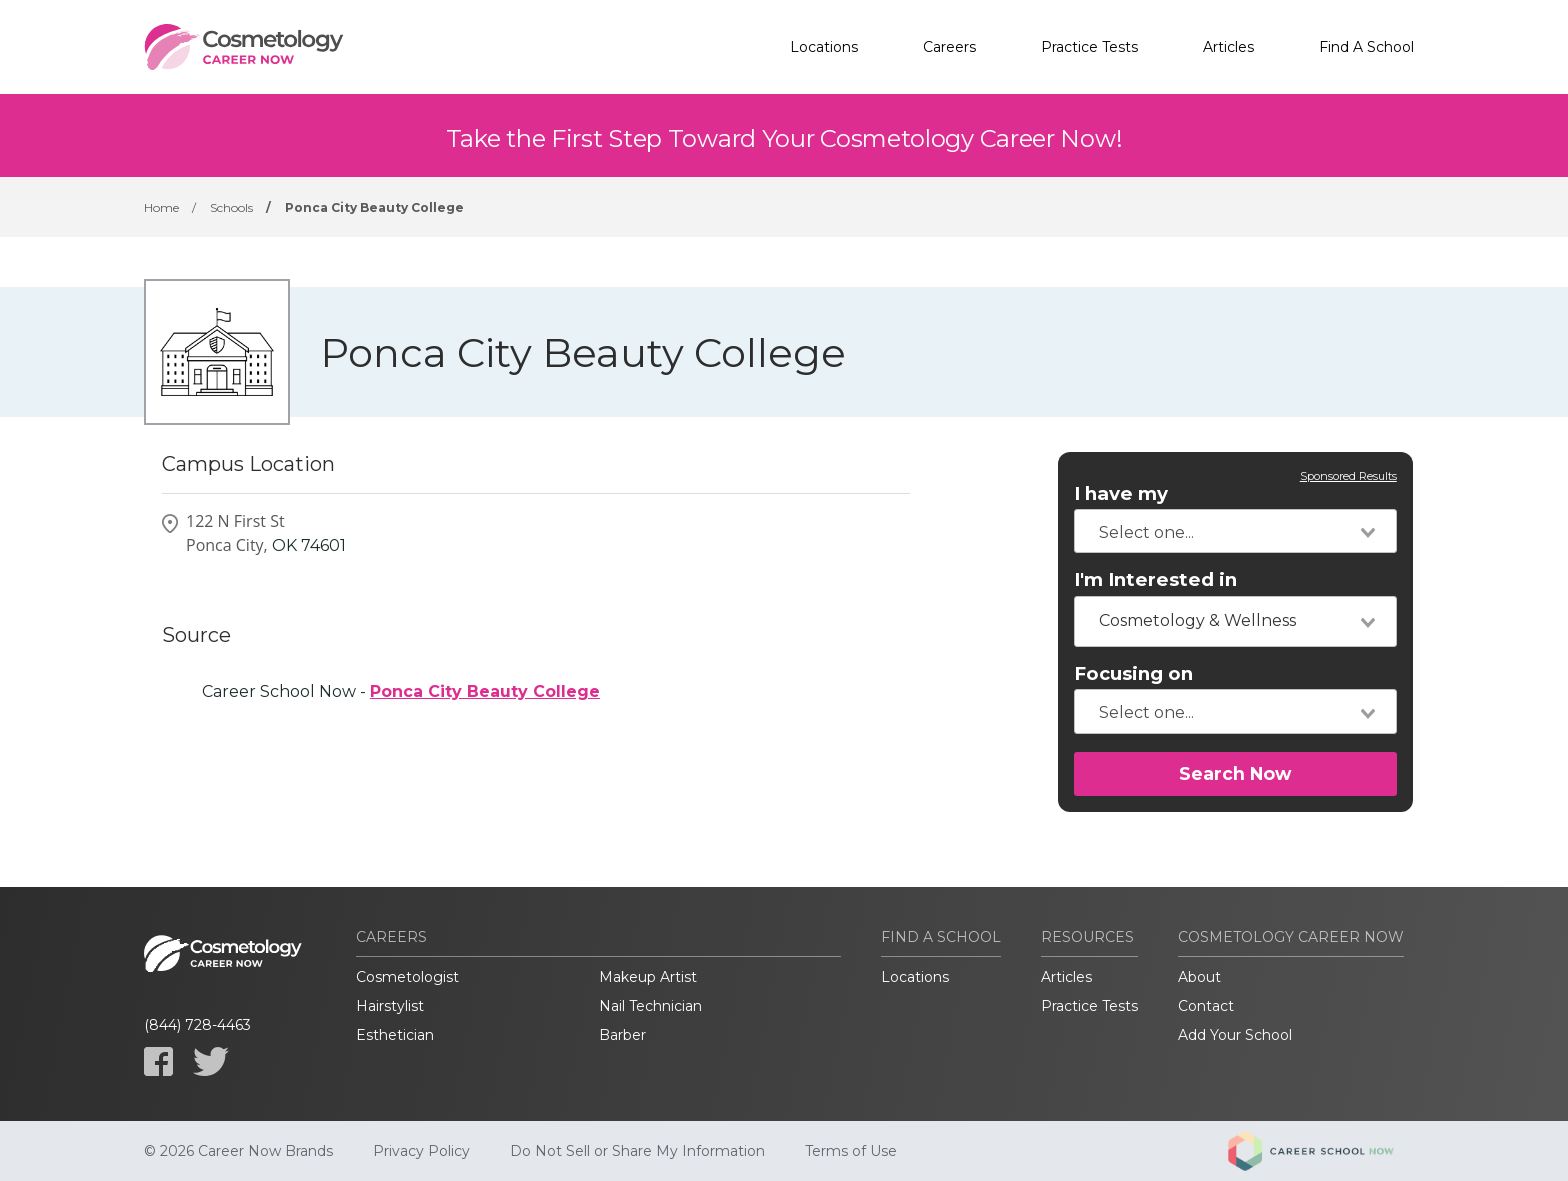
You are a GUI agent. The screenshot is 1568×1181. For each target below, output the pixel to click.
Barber (622, 1035)
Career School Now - (401, 691)
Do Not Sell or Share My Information (637, 1151)
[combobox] (1235, 531)
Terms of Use (851, 1151)
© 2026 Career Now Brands (238, 1151)
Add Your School (1235, 1035)
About (1199, 977)
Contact (1206, 1006)
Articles (1228, 47)
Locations (824, 47)
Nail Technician (650, 1006)
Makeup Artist (648, 977)
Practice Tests (1089, 47)
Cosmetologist (407, 977)
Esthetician (395, 1035)
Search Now (1235, 773)
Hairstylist (390, 1006)
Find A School (1366, 47)
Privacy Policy (421, 1151)
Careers (949, 47)
